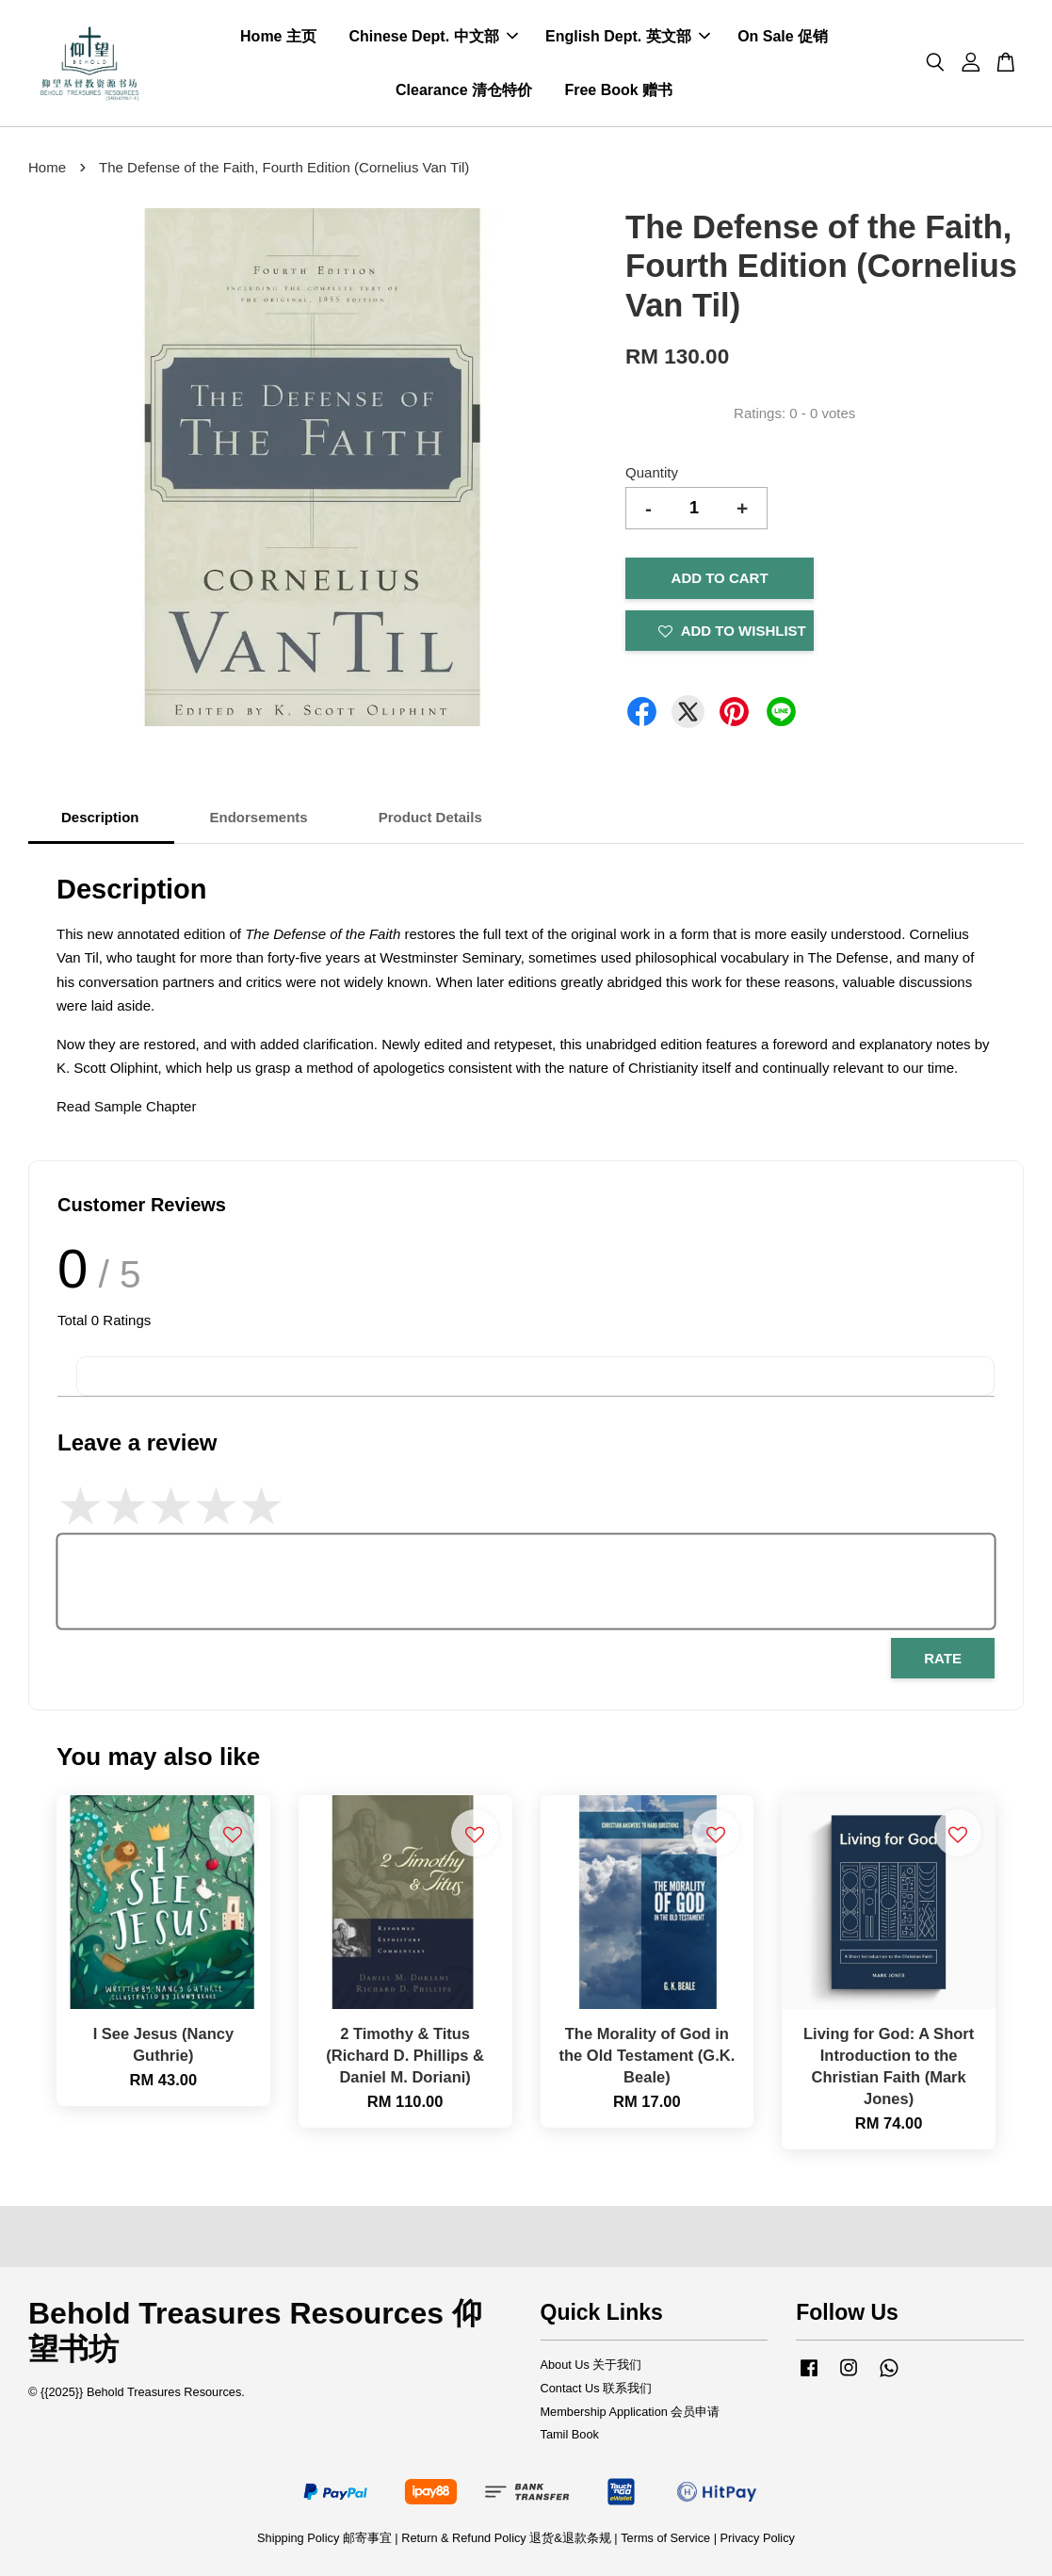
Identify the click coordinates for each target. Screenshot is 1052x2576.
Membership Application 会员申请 (630, 2412)
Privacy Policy (757, 2538)
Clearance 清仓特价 (464, 90)
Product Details (430, 817)
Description (100, 817)
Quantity (651, 472)
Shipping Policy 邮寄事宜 (326, 2538)
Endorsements (259, 817)
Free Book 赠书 (618, 90)
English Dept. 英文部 (627, 36)
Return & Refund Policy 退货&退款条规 (507, 2538)
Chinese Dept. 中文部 (432, 36)
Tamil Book (570, 2434)
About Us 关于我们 (591, 2364)
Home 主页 (278, 36)
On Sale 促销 (782, 36)
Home (47, 167)
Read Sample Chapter (126, 1106)
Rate (943, 1658)
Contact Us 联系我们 (597, 2388)
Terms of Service (665, 2538)
